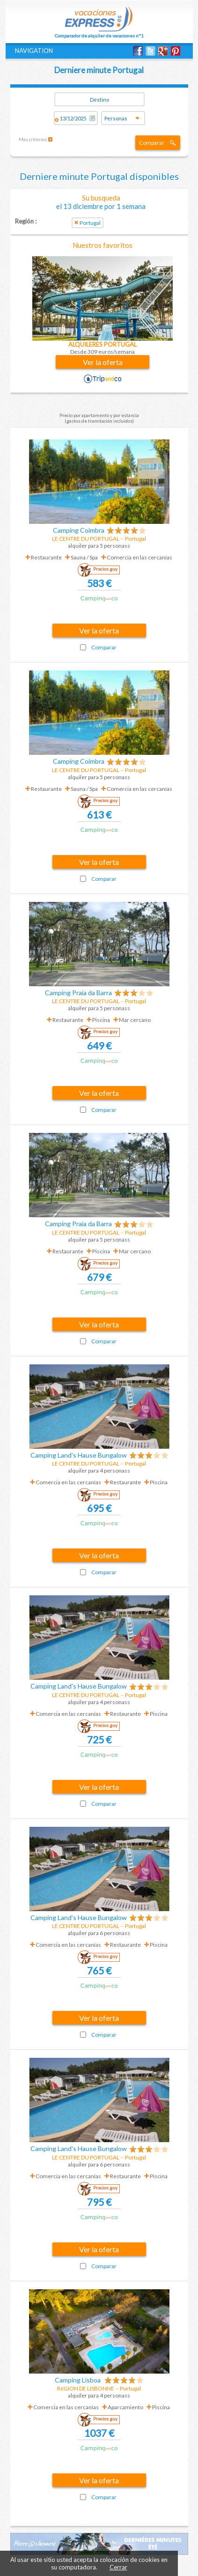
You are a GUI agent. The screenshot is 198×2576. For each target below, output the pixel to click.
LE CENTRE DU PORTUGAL (85, 538)
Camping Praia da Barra (78, 993)
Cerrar (118, 2567)
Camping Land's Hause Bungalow (78, 1455)
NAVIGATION (34, 50)
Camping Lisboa (78, 2380)
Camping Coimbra (78, 530)
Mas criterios (33, 139)
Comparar (151, 142)
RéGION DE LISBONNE (85, 2388)
